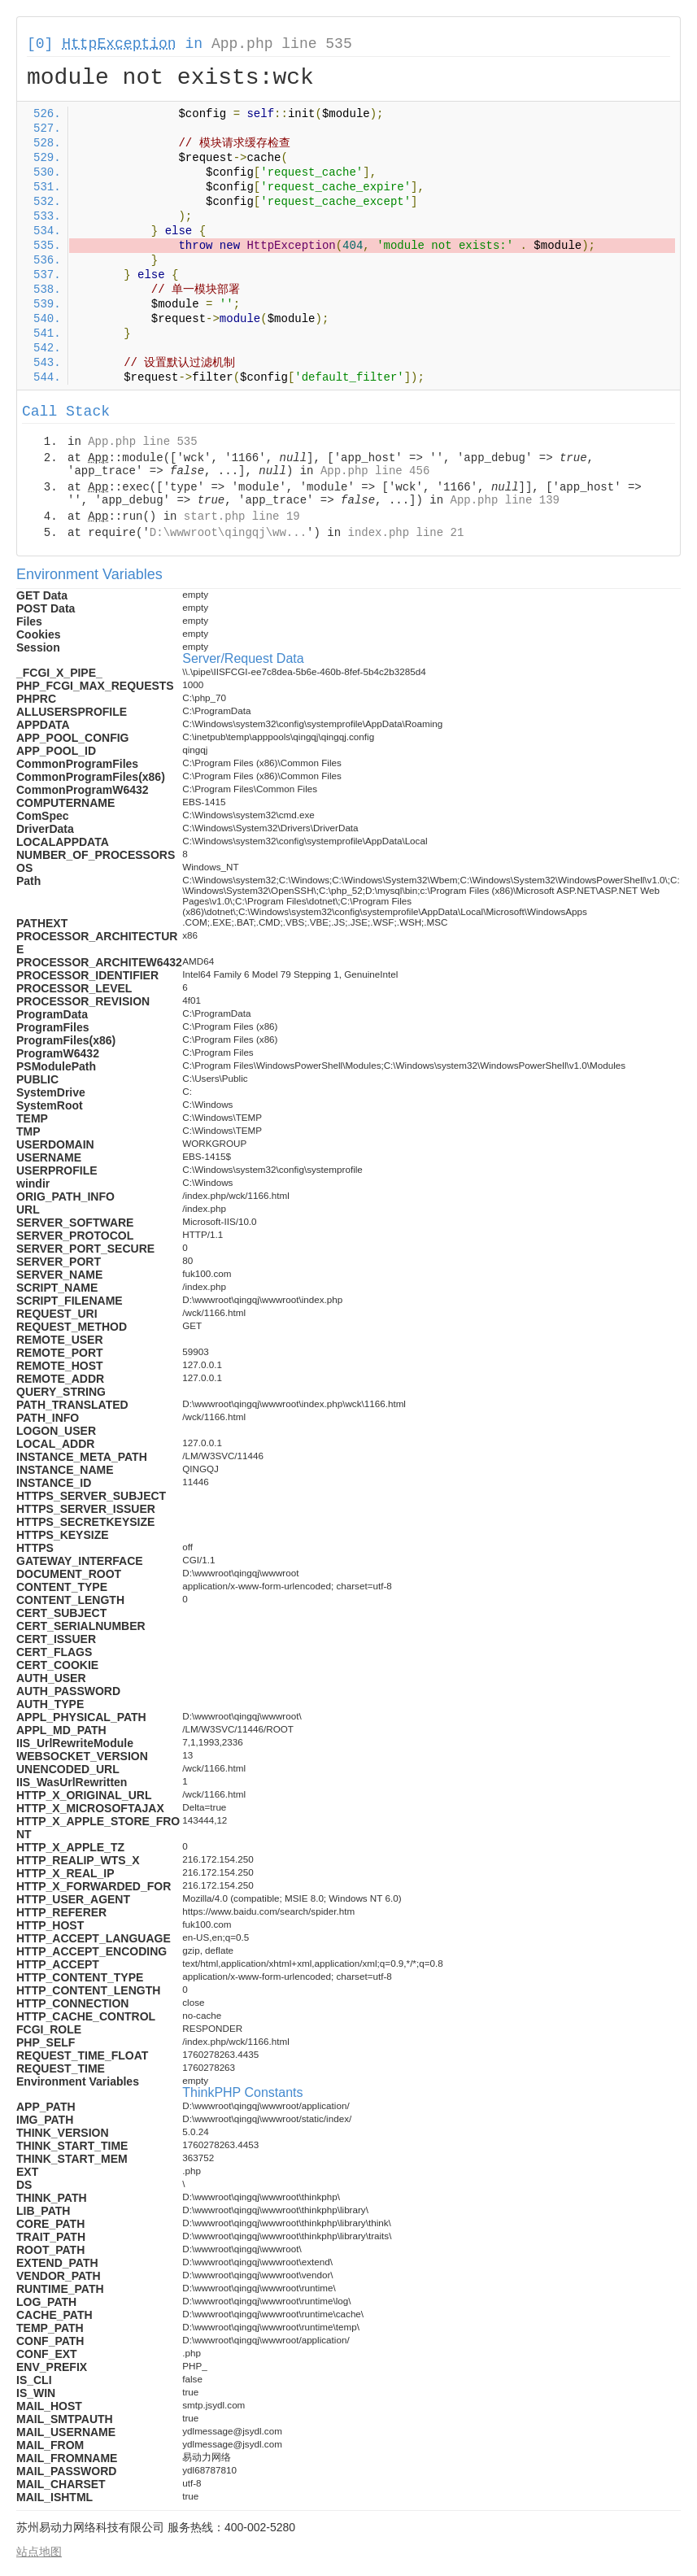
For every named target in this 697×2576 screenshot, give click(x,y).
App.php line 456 (374, 470)
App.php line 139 (505, 500)
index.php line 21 (405, 532)
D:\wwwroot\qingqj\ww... (228, 532)
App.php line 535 (281, 44)
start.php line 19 (242, 516)
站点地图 (39, 2551)
